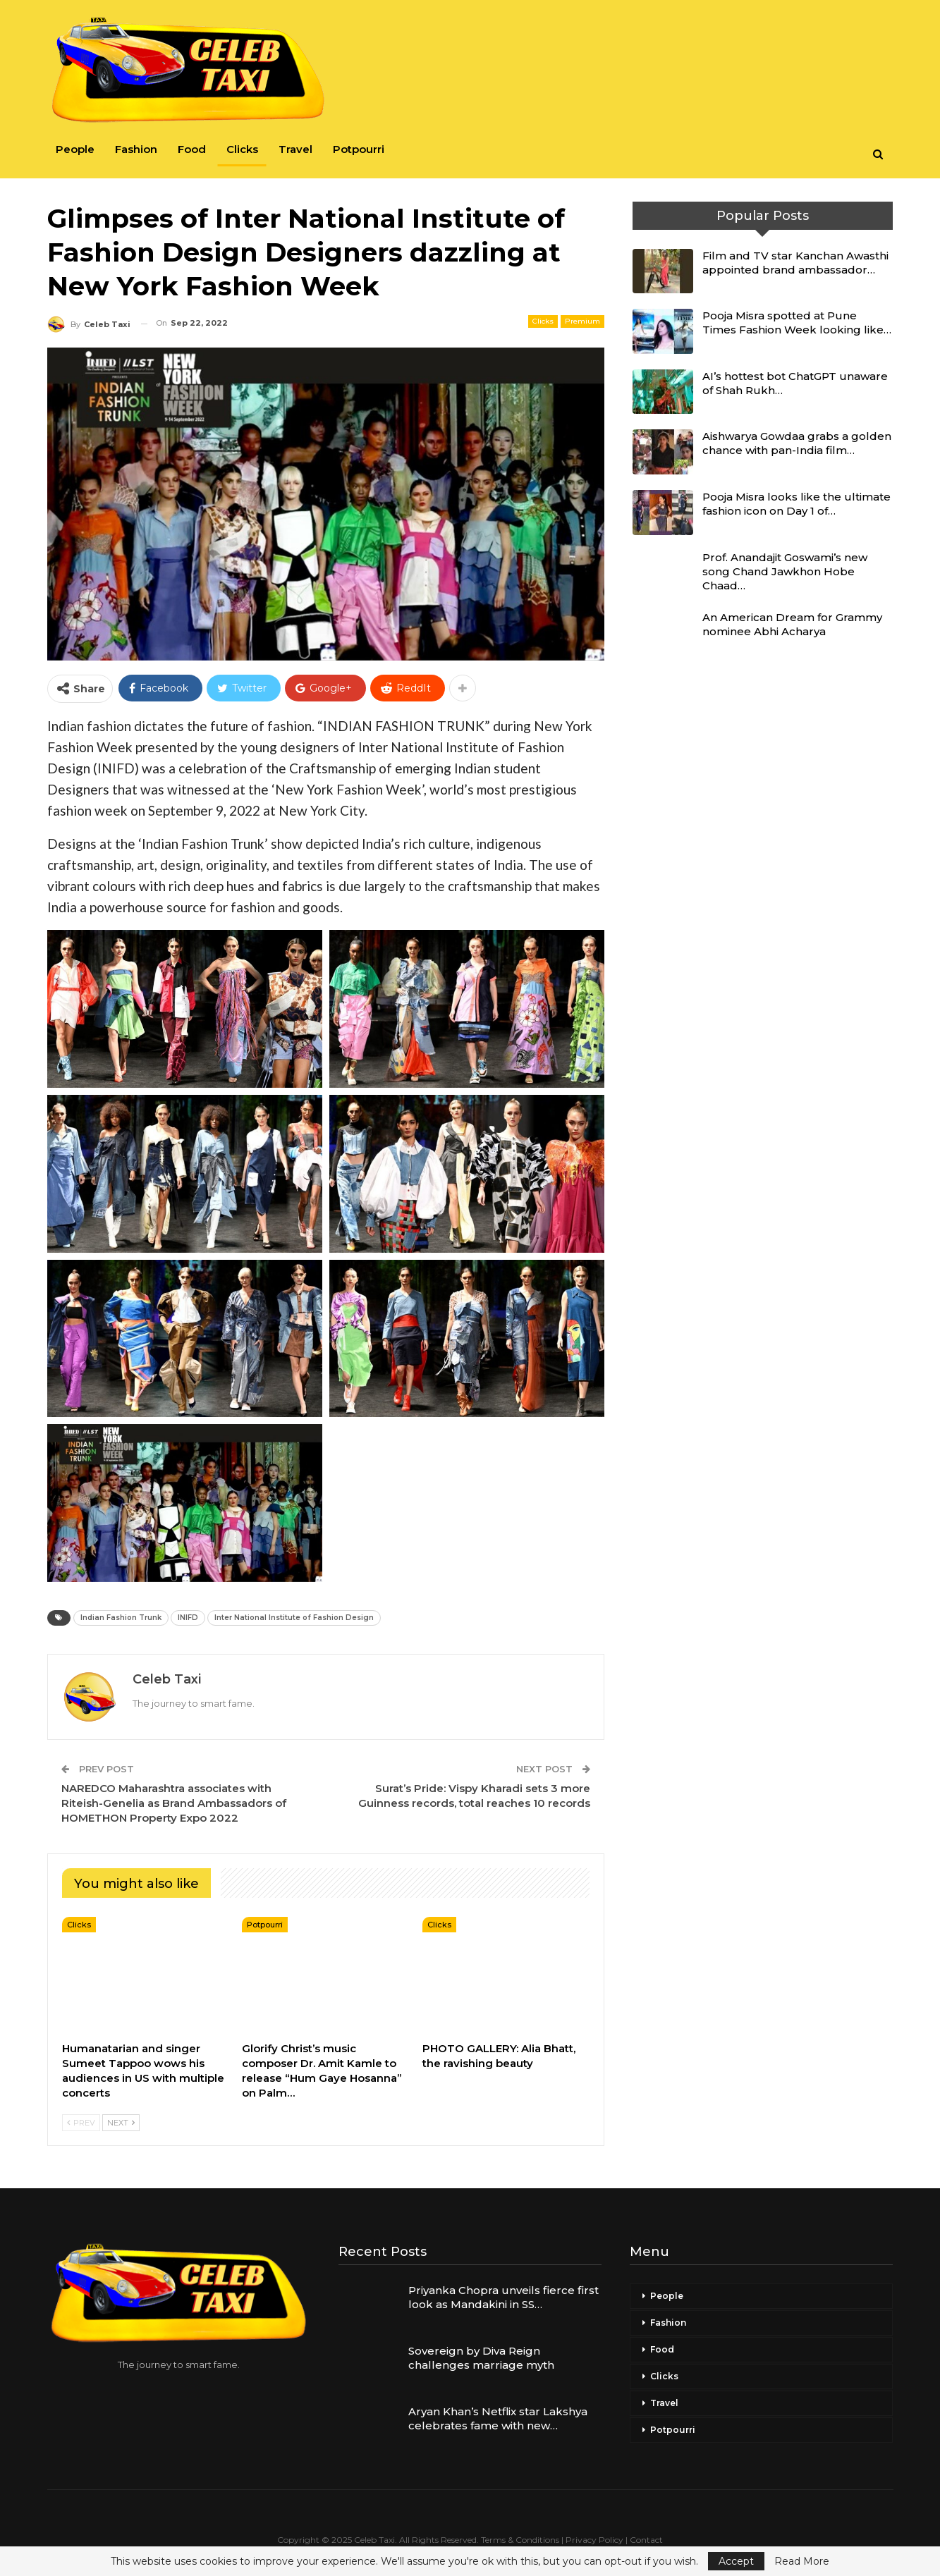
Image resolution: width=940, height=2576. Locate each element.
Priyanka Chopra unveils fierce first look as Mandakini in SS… (503, 2297)
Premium (582, 321)
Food (192, 149)
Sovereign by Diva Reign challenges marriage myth (481, 2358)
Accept (736, 2561)
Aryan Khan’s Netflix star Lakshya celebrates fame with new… (497, 2418)
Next (121, 2123)
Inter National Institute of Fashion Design (294, 1617)
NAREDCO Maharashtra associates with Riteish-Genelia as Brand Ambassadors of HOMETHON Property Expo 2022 (173, 1802)
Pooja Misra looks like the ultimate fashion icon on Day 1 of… (796, 503)
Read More (801, 2561)
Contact (646, 2539)
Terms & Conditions (520, 2539)
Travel (295, 149)
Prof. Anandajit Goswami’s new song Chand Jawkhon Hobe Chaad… (784, 571)
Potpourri (358, 149)
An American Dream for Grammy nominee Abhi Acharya (792, 624)
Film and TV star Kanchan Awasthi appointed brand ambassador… (795, 262)
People (75, 149)
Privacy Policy (594, 2539)
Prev (81, 2123)
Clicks (242, 149)
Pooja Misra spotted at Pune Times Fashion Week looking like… (796, 322)
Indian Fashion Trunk (120, 1617)
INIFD (188, 1617)
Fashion (136, 149)
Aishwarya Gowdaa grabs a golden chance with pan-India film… (796, 443)
